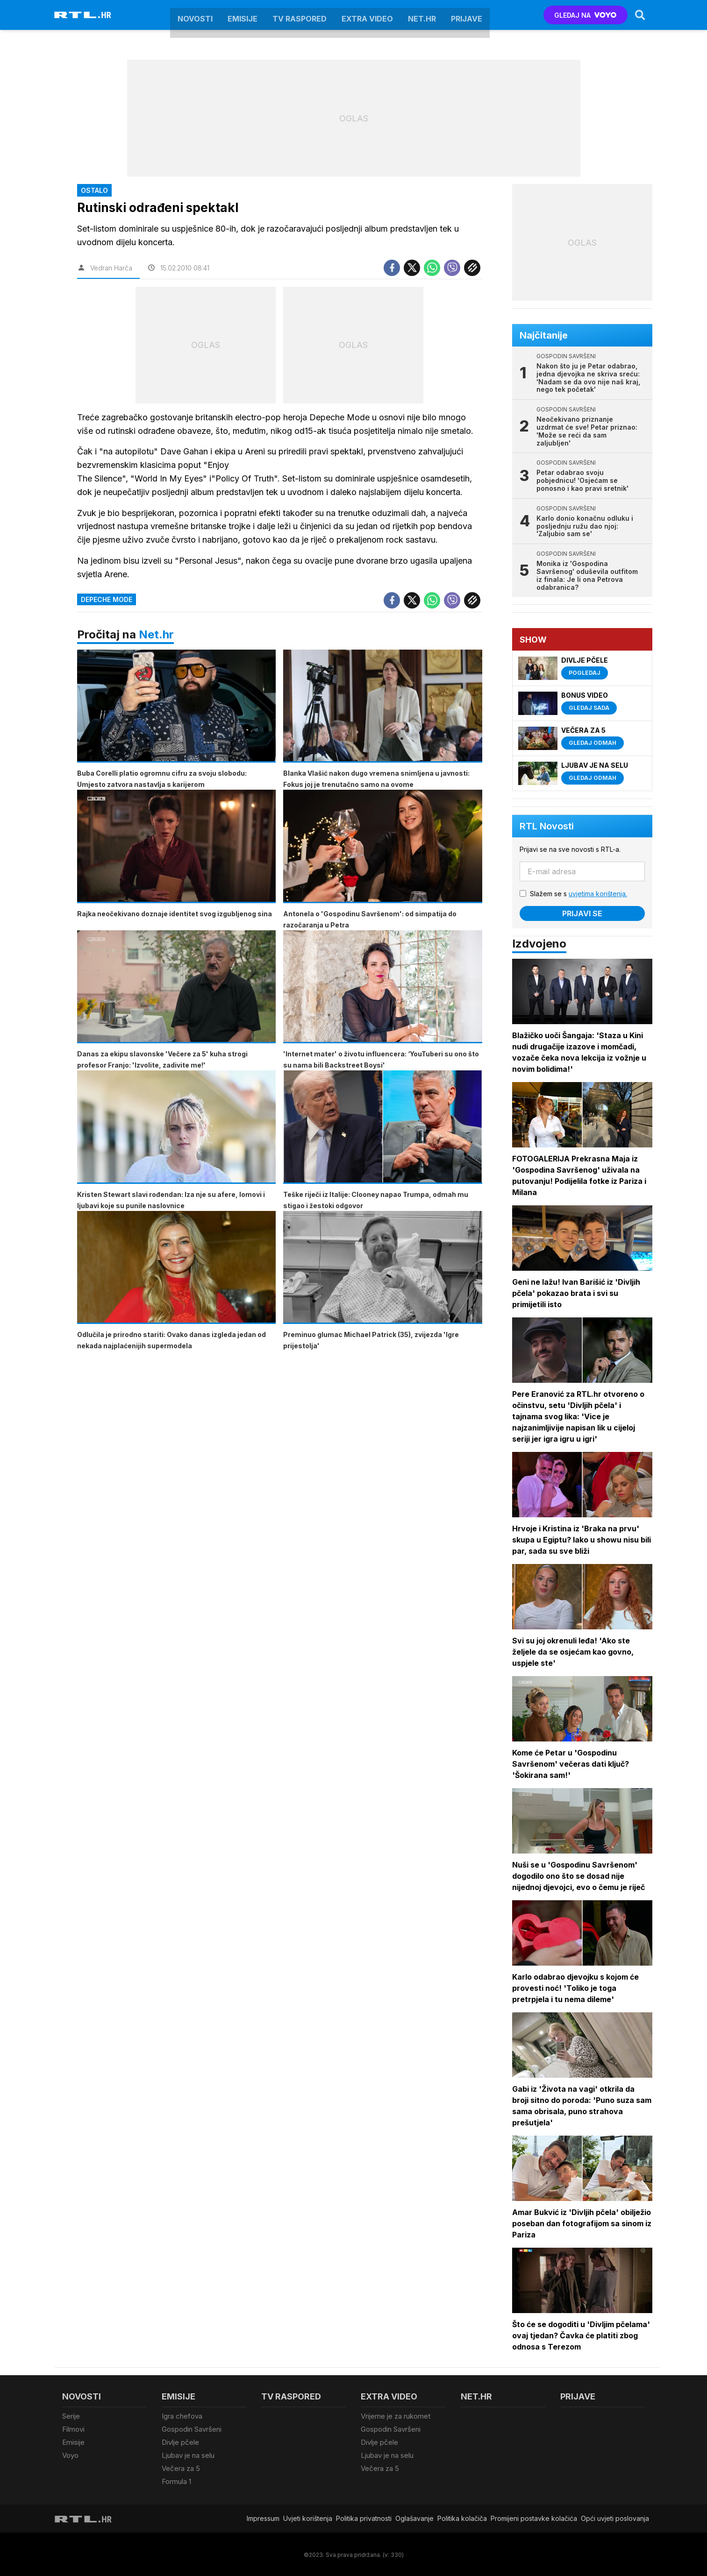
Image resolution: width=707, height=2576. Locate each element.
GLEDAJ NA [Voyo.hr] (585, 15)
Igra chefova (182, 2416)
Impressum (263, 2517)
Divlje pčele (180, 2441)
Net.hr (156, 634)
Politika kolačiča (462, 2517)
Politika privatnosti (364, 2517)
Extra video (367, 15)
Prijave (466, 15)
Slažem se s (579, 894)
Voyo (70, 2454)
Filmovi (73, 2428)
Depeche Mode (106, 599)
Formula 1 (176, 2480)
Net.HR (422, 15)
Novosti (195, 15)
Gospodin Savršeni (191, 2428)
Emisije (242, 15)
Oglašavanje (414, 2517)
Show (533, 639)
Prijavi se (583, 913)
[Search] (640, 15)
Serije (71, 2416)
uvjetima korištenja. (598, 894)
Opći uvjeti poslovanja (615, 2517)
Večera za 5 (181, 2467)
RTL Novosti (547, 826)
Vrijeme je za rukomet (395, 2416)
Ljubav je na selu (188, 2454)
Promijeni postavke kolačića (534, 2517)
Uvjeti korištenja (307, 2517)
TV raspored (299, 15)
